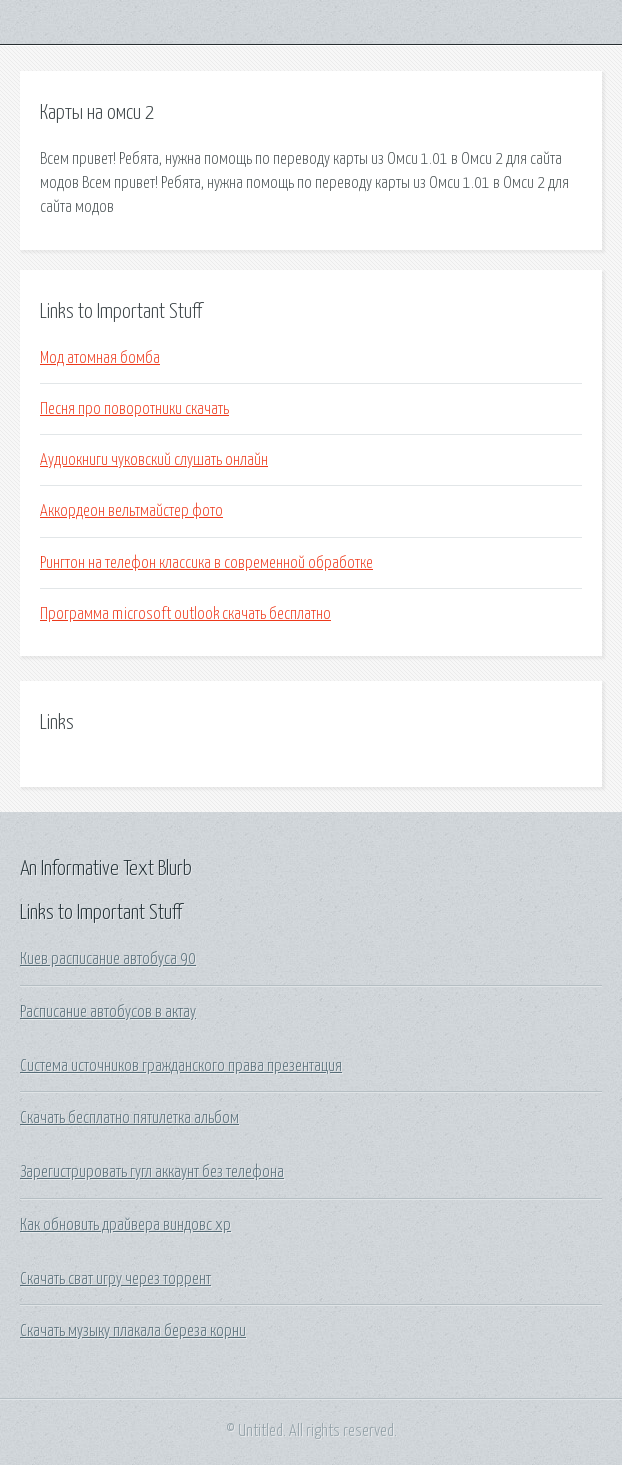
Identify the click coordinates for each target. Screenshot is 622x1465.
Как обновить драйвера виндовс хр (125, 1225)
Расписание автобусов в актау (108, 1012)
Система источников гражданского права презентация (181, 1066)
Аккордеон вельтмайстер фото (131, 511)
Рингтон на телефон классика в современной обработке (206, 563)
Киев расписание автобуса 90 (108, 959)
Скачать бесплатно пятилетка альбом (129, 1118)
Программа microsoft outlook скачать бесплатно (185, 614)
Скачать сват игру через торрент (115, 1279)
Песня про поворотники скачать (134, 409)
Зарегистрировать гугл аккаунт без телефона (152, 1172)
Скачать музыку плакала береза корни (133, 1331)
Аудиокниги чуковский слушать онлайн (154, 460)
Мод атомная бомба (100, 358)
